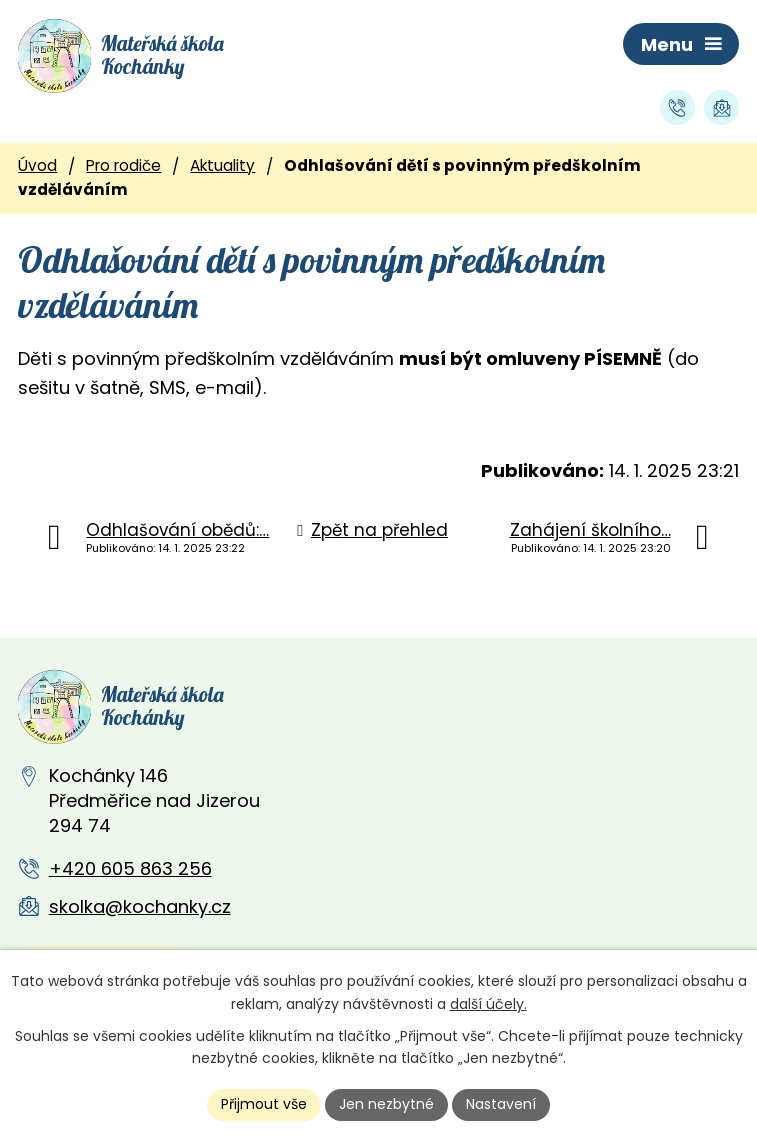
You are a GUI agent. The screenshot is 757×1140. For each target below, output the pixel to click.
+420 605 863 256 (130, 868)
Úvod (37, 165)
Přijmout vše (264, 1104)
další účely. (488, 1004)
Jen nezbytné (386, 1104)
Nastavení (501, 1104)
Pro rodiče (123, 165)
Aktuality (222, 165)
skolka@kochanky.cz (140, 906)
